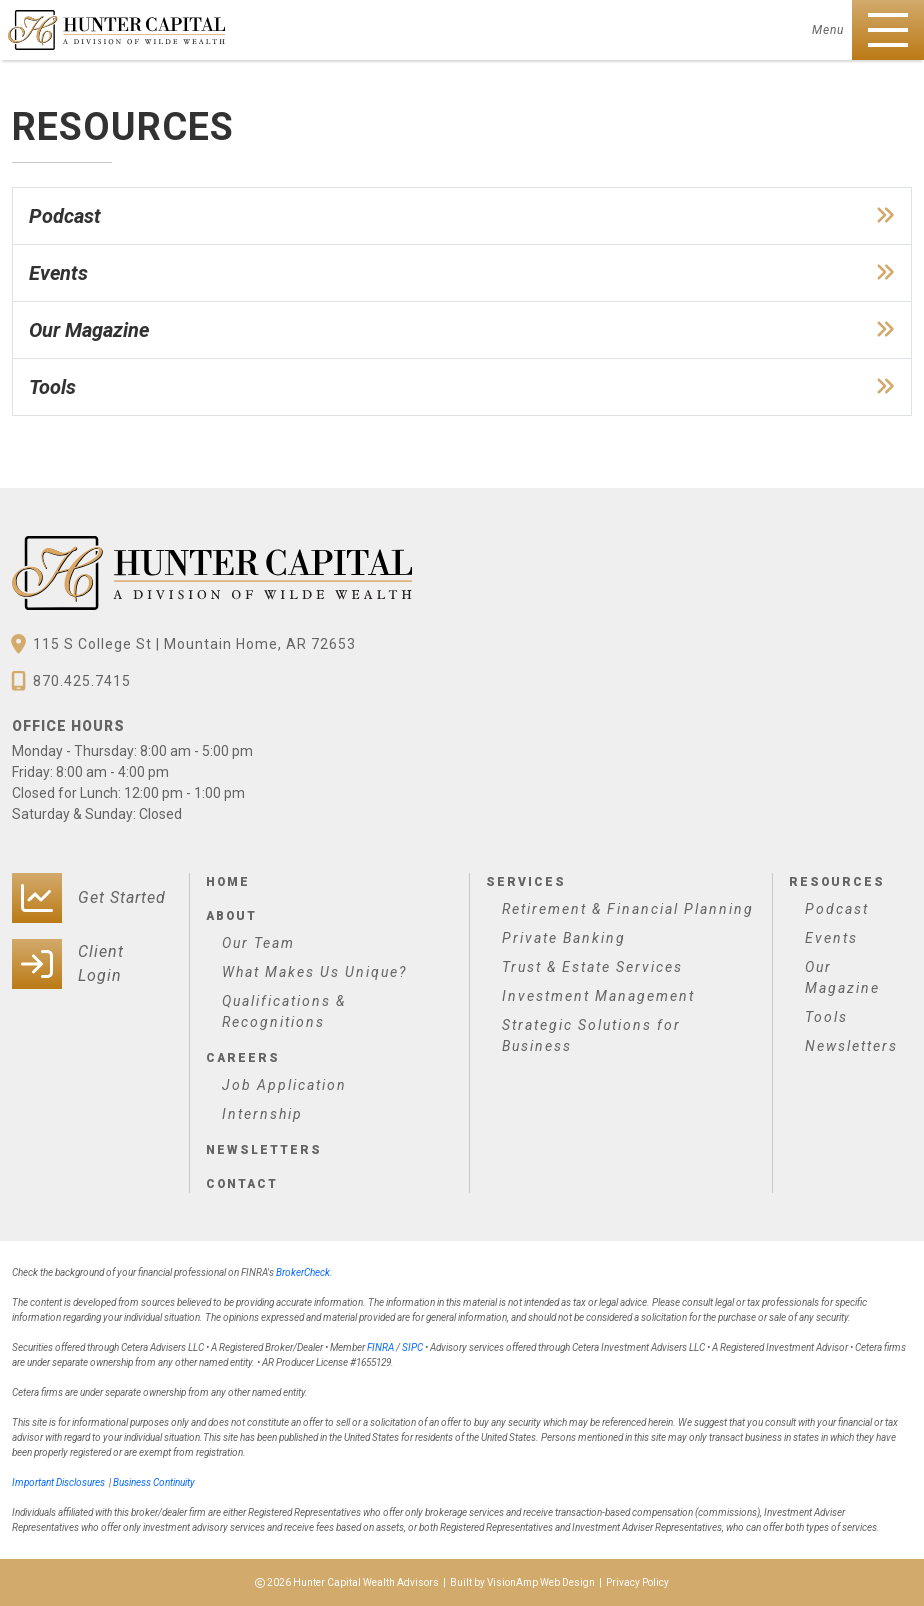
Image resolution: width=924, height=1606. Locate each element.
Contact (242, 1184)
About (232, 916)
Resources (836, 882)
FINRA (380, 1347)
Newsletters (262, 1150)
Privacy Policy (637, 1582)
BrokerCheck (303, 1272)
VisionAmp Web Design (541, 1582)
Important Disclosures (58, 1482)
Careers (242, 1058)
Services (525, 882)
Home (228, 882)
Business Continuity (154, 1482)
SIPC (412, 1347)
